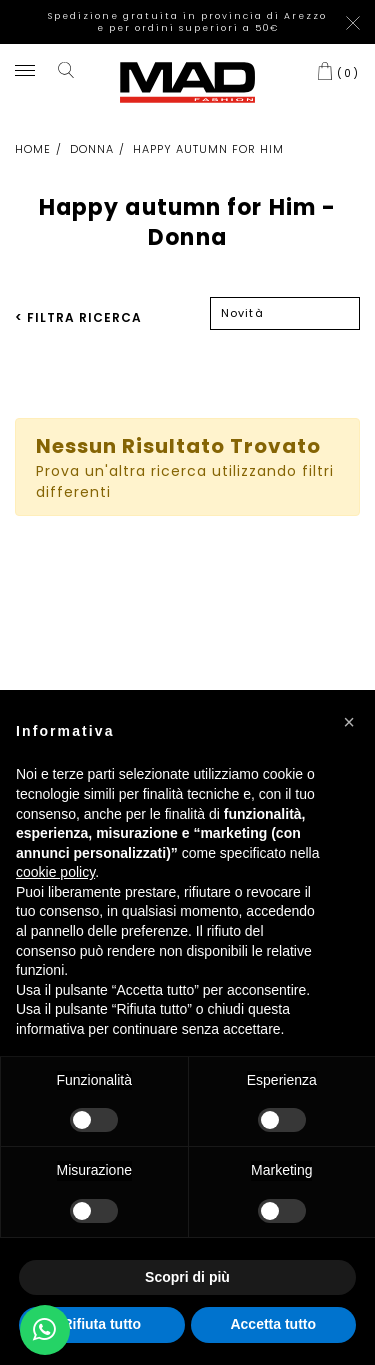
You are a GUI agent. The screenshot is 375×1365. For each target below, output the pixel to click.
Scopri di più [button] (187, 1277)
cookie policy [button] (55, 872)
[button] (349, 722)
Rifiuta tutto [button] (101, 1324)
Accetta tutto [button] (273, 1324)
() (348, 73)
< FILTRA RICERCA (78, 317)
